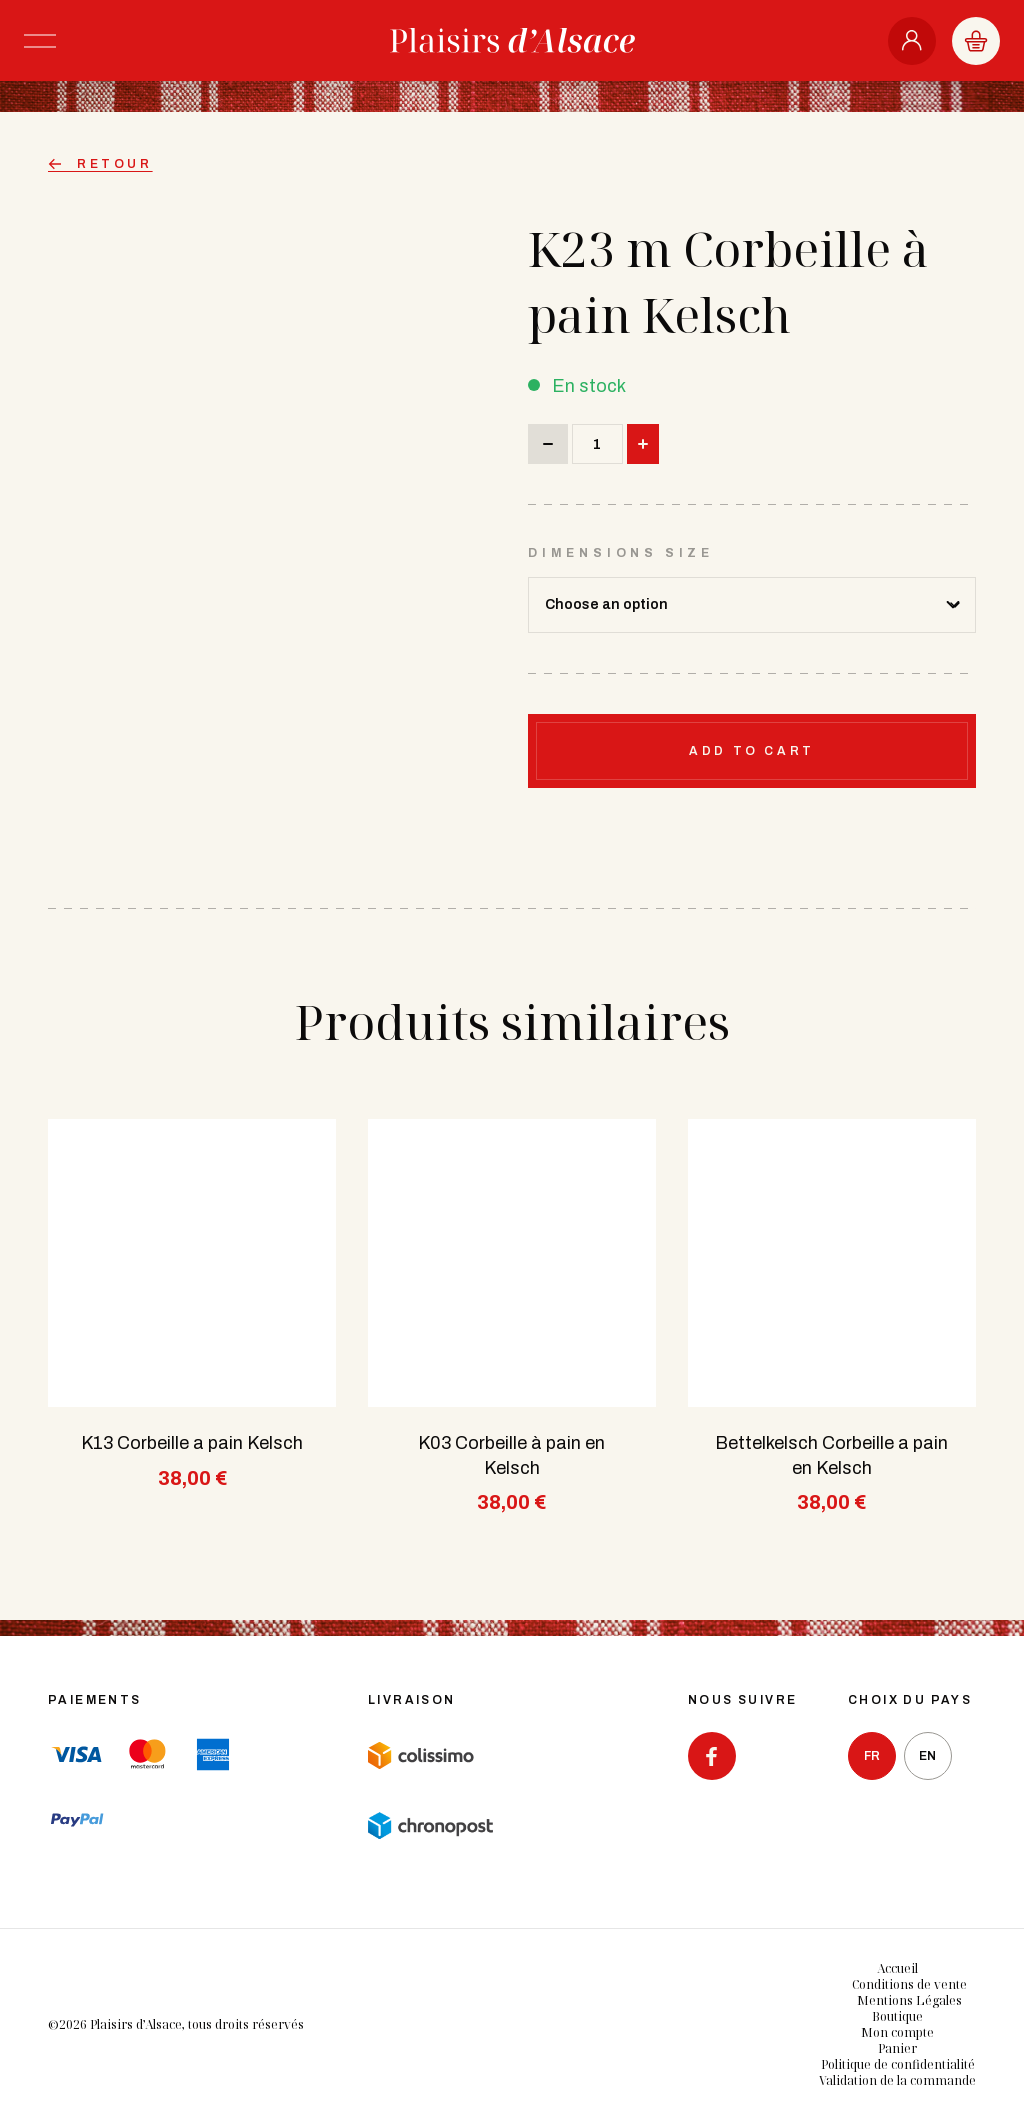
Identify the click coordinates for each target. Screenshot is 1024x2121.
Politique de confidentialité (898, 2064)
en (927, 1756)
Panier (897, 2048)
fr (872, 1756)
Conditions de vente (909, 1984)
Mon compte (897, 2032)
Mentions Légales (909, 2000)
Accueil (897, 1968)
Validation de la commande (897, 2080)
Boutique (897, 2016)
